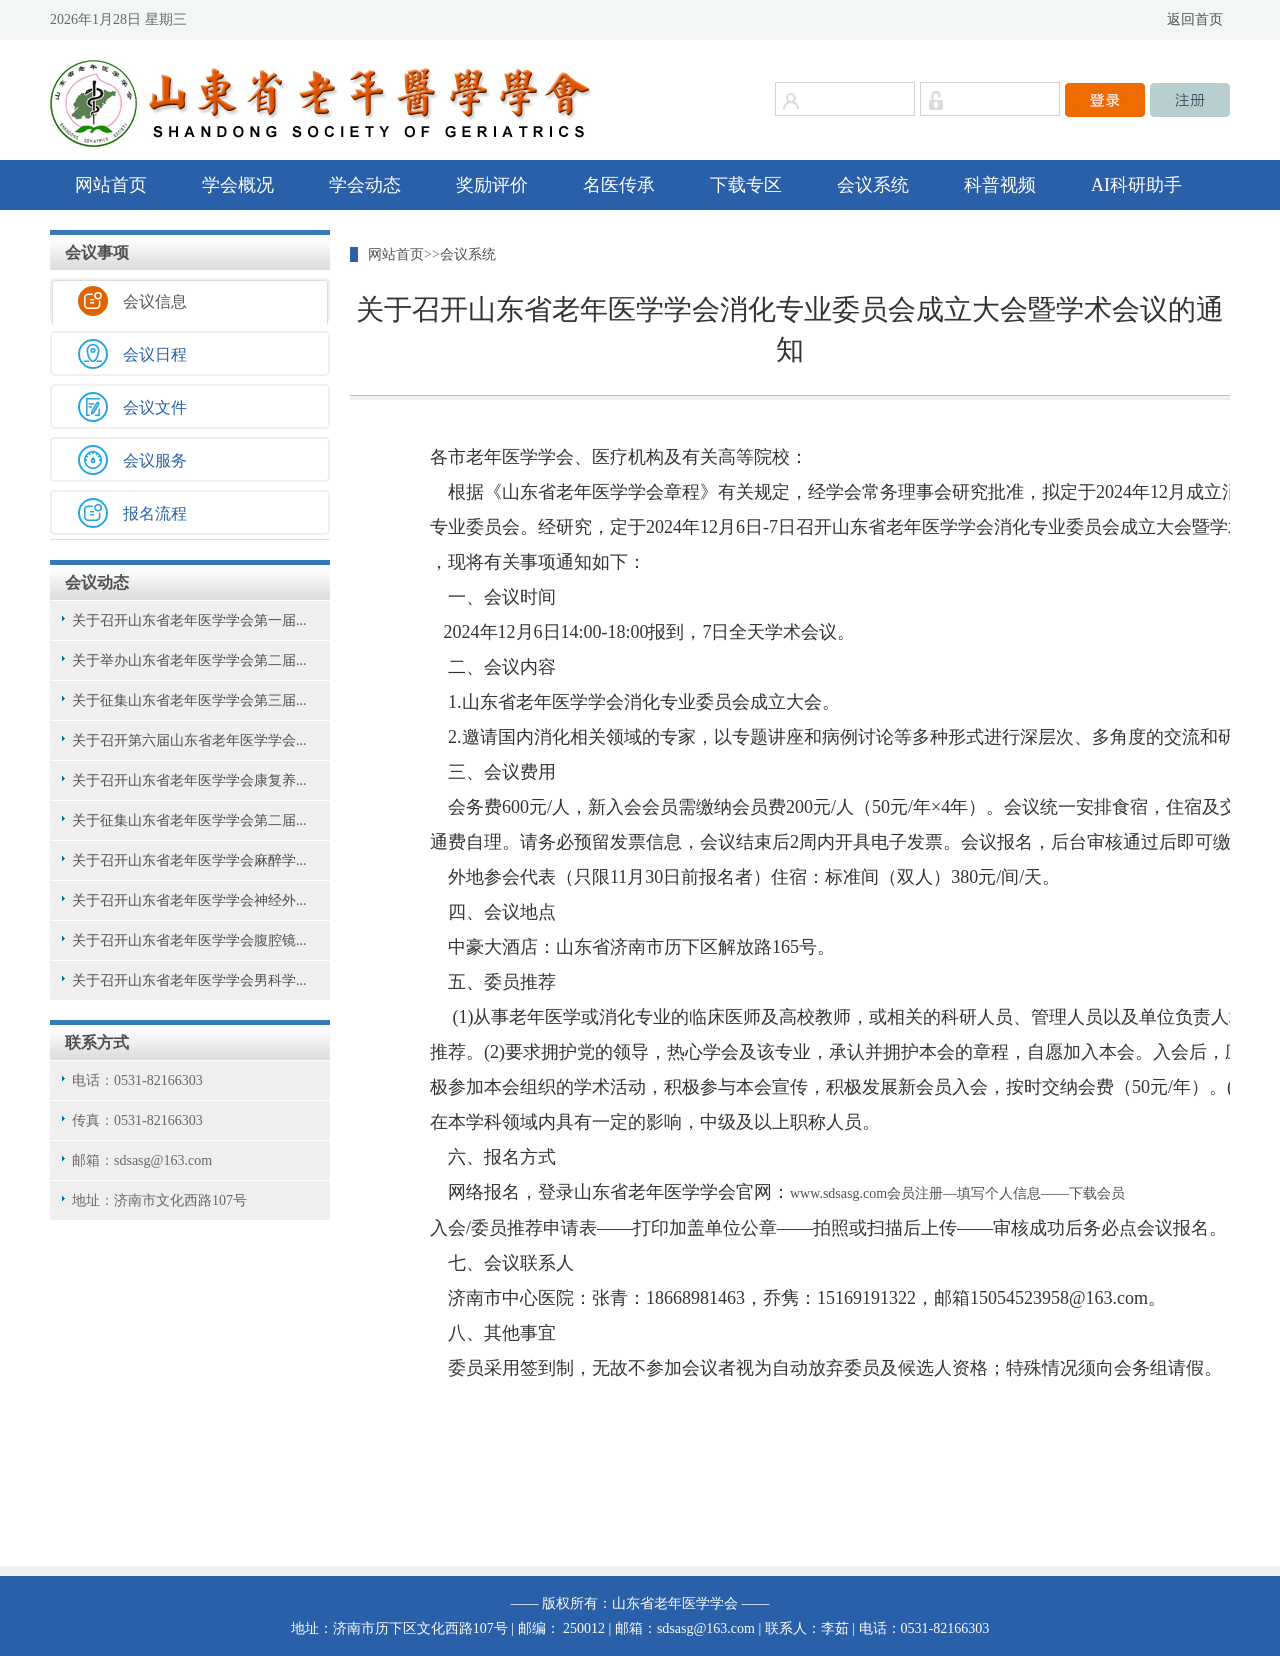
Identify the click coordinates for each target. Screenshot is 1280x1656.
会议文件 (155, 407)
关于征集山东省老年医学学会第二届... (189, 820)
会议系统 (873, 185)
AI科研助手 (1136, 185)
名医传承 (619, 185)
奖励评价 (492, 185)
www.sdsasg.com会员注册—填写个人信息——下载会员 (957, 1193)
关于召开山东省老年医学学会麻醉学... (189, 860)
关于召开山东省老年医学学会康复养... (189, 780)
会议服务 (155, 460)
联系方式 (97, 1042)
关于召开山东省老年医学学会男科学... (189, 980)
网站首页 (111, 185)
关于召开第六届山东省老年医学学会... (189, 740)
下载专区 (746, 185)
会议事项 (97, 252)
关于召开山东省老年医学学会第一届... (189, 620)
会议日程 (155, 354)
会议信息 (155, 301)
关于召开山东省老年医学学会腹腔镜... (189, 940)
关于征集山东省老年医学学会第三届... (189, 700)
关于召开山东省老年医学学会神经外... (189, 900)
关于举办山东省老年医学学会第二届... (189, 660)
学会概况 (238, 185)
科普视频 (1000, 185)
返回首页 (1195, 19)
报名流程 (155, 513)
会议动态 (97, 582)
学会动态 (365, 185)
